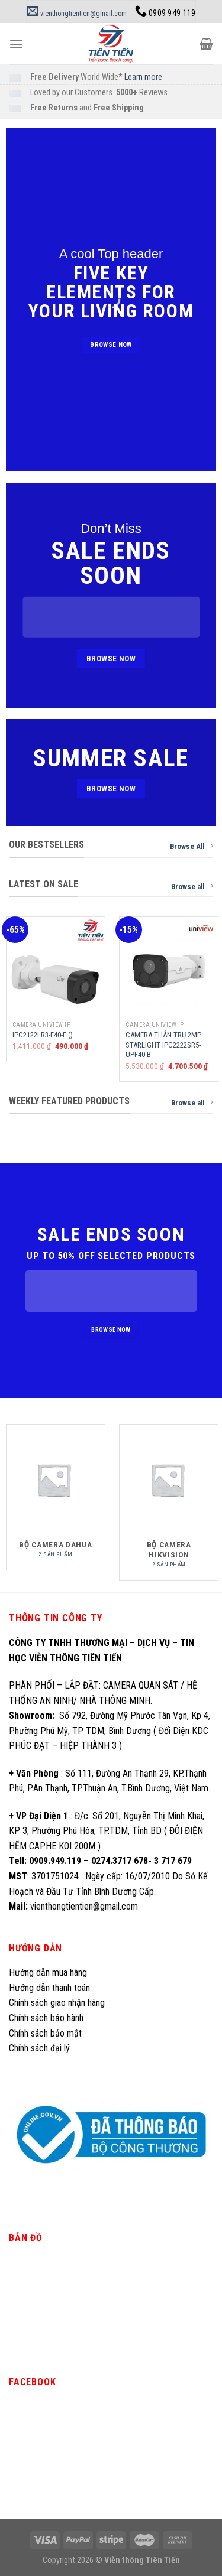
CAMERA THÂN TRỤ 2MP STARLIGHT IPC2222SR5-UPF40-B (163, 1044)
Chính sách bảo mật (45, 2033)
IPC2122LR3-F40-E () (42, 1034)
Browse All (191, 846)
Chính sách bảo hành (46, 2018)
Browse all (192, 886)
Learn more (143, 77)
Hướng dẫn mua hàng (48, 1972)
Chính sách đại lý (40, 2048)
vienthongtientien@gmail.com (77, 13)
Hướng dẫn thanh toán (49, 1987)
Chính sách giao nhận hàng (57, 2002)
